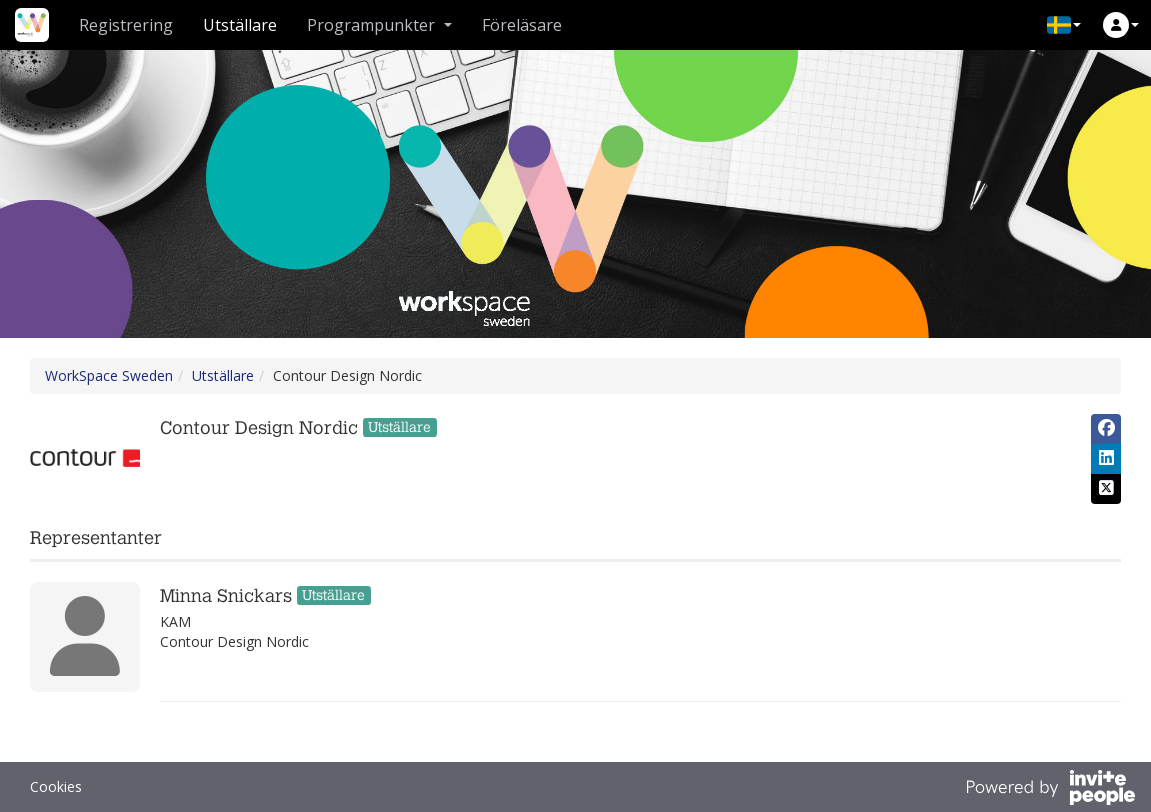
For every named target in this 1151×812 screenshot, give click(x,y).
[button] (1064, 25)
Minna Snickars (226, 596)
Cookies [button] (56, 786)
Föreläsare (522, 25)
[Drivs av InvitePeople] (1050, 790)
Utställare (240, 25)
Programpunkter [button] (379, 25)
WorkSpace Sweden (109, 375)
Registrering (126, 25)
